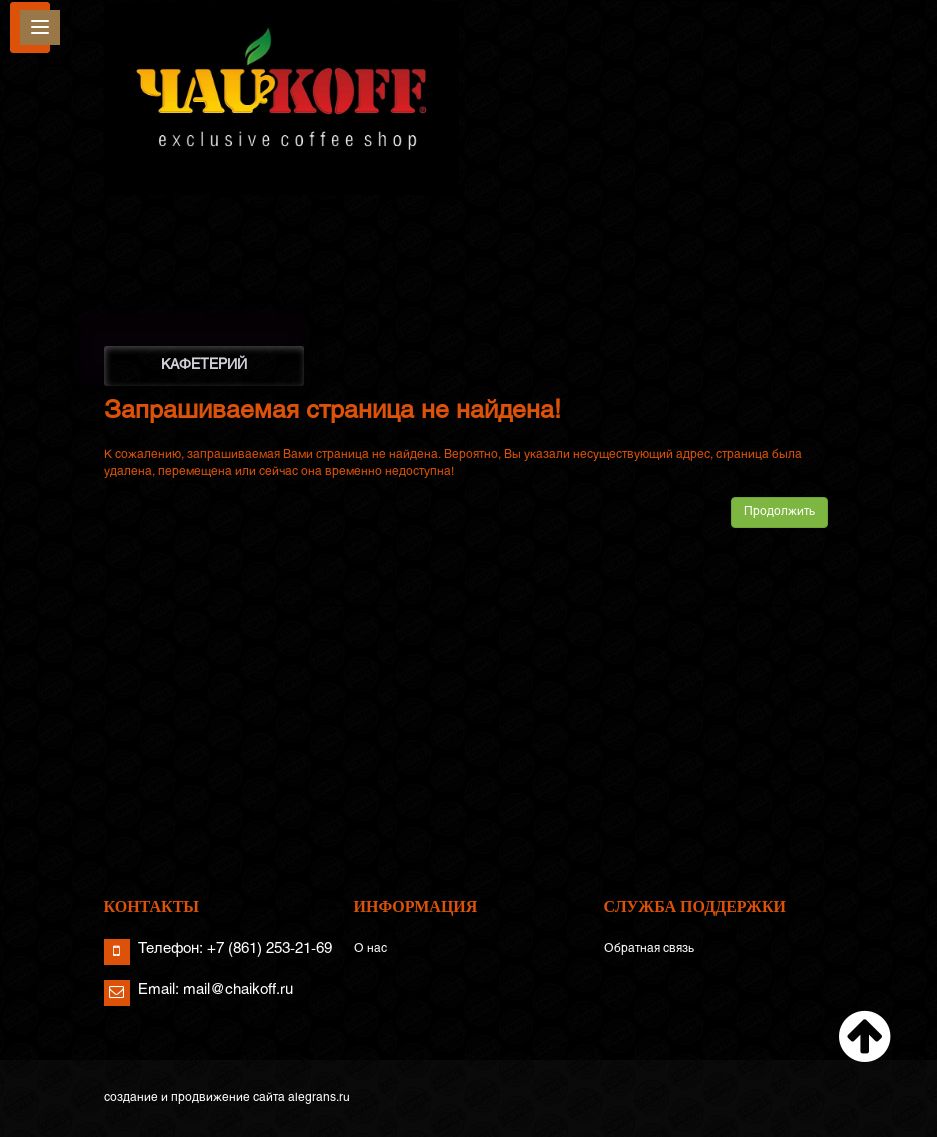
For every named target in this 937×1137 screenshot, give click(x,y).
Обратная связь (649, 949)
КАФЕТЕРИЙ (204, 365)
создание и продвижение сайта (194, 1098)
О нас (370, 949)
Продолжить (779, 512)
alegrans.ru (319, 1098)
